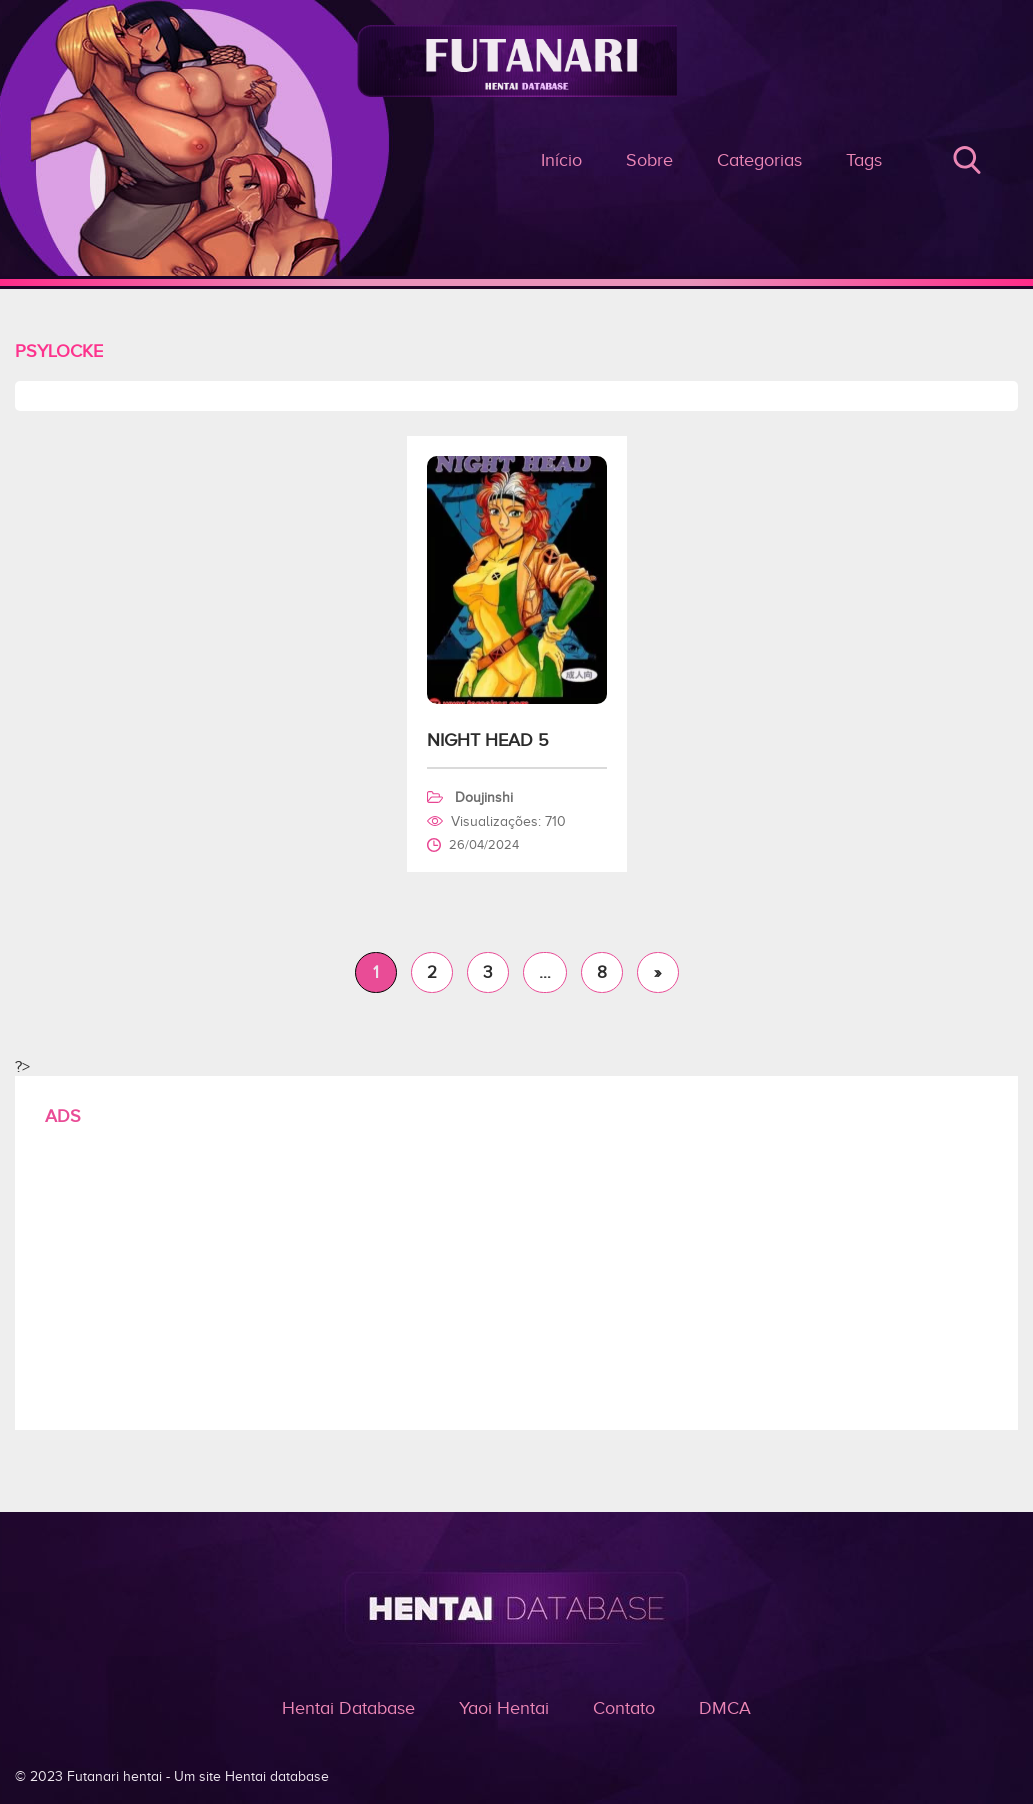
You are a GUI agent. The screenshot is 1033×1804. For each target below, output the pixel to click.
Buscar (967, 160)
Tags (864, 160)
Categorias (759, 160)
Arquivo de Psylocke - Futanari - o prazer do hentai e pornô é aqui (517, 179)
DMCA (725, 1708)
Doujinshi (484, 797)
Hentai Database (348, 1708)
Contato (624, 1708)
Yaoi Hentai (504, 1708)
